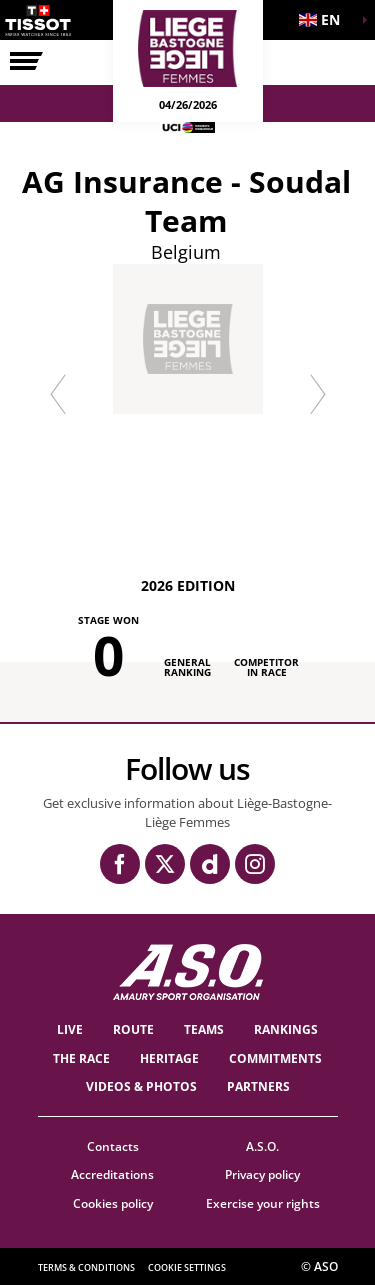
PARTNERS (258, 1086)
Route (133, 1029)
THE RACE (81, 1058)
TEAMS (204, 1029)
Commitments (275, 1058)
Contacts (113, 1146)
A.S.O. (262, 1146)
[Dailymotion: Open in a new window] (210, 864)
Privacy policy (262, 1174)
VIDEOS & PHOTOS (141, 1086)
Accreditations (112, 1174)
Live (70, 1029)
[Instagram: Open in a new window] (255, 864)
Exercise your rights (263, 1203)
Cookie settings (187, 1267)
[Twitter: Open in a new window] (165, 864)
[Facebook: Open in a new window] (120, 864)
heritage (169, 1058)
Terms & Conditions (86, 1267)
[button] (325, 20)
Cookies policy (113, 1203)
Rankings (286, 1029)
